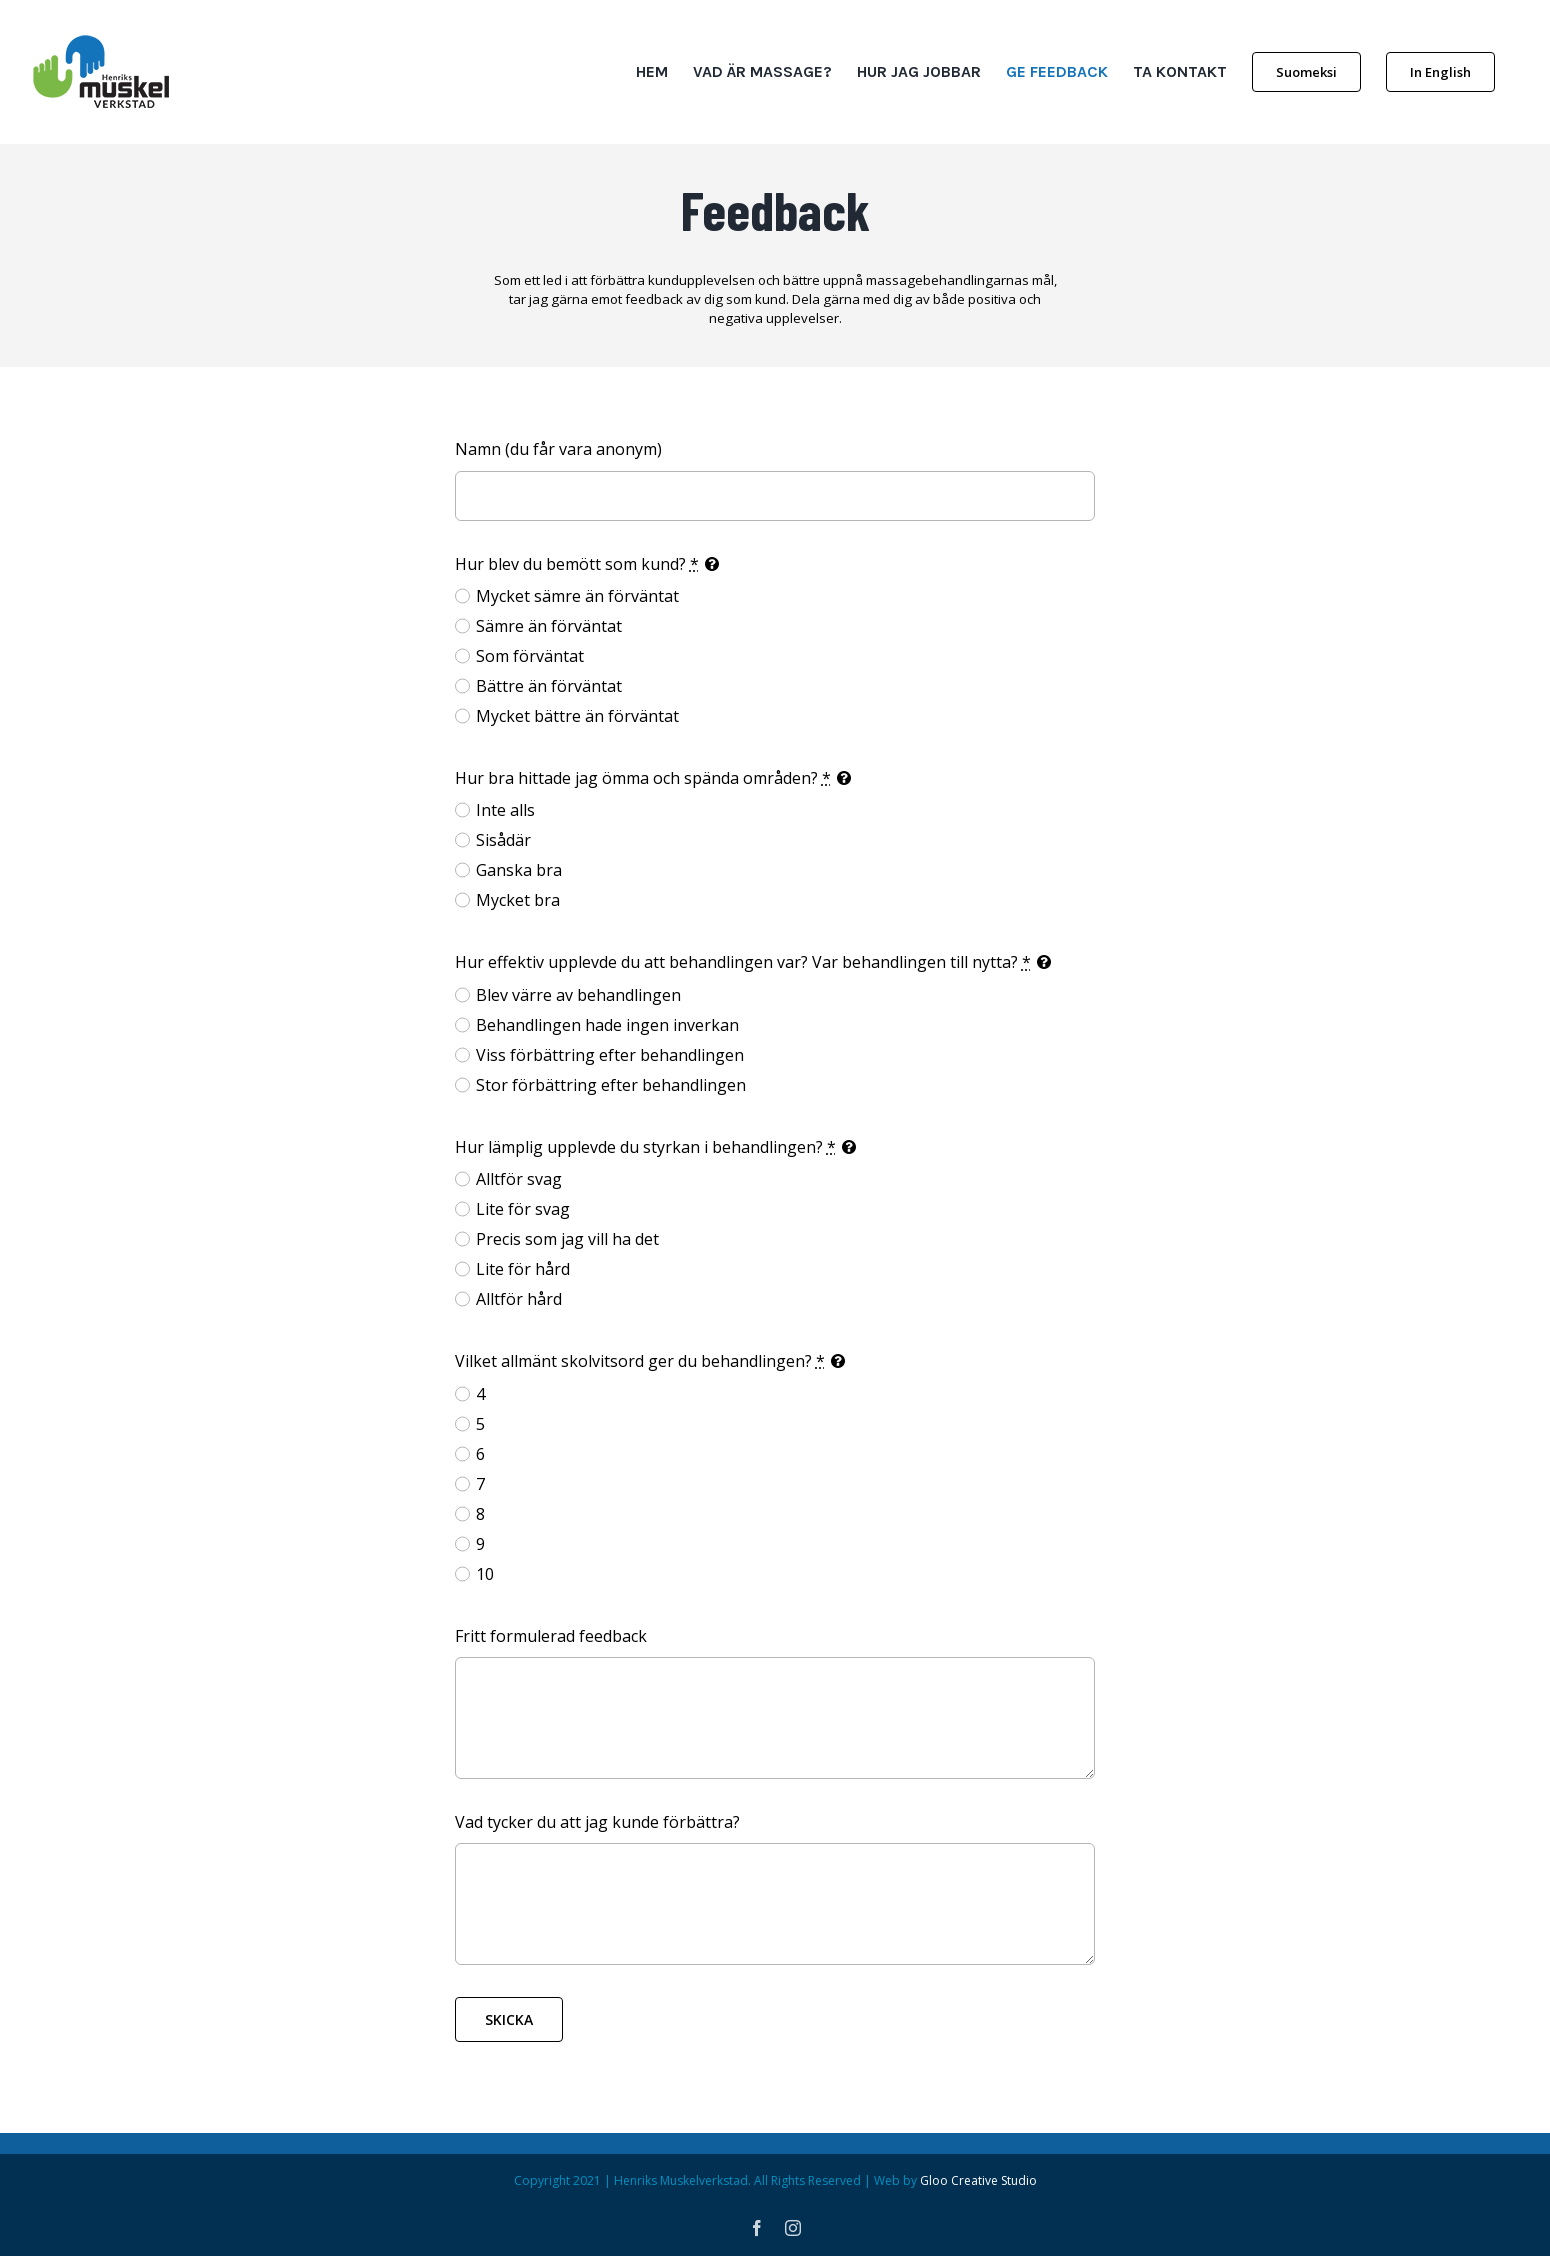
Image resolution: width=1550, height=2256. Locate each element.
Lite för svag (523, 1209)
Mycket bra (518, 900)
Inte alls (505, 810)
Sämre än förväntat (549, 626)
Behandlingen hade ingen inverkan (607, 1025)
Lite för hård (523, 1269)
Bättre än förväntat (549, 686)
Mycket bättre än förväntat (577, 716)
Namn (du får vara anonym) (558, 449)
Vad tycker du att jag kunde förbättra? (597, 1822)
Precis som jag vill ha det (567, 1239)
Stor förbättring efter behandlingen (611, 1085)
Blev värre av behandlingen (578, 995)
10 (485, 1574)
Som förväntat (530, 656)
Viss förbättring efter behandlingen (610, 1055)
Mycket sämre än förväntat (577, 596)
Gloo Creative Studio (978, 2180)
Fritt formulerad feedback (551, 1636)
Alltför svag (519, 1179)
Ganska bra (519, 870)
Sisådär (503, 840)
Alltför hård (519, 1299)
